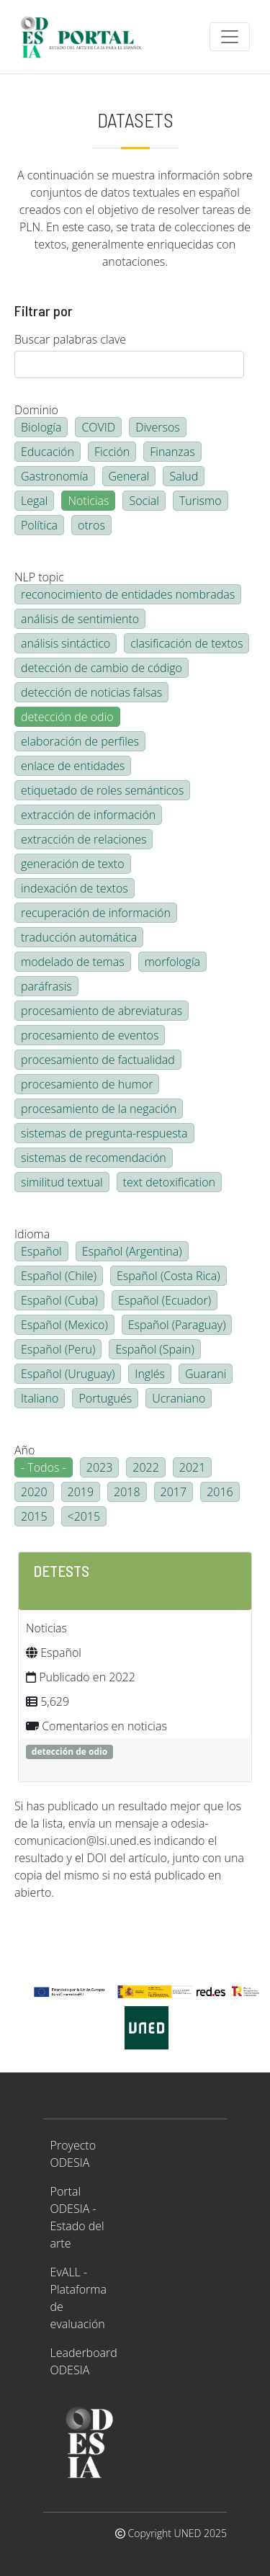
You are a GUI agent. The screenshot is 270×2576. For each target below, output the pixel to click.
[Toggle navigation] (230, 36)
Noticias (88, 501)
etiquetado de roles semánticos (102, 790)
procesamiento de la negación (98, 1109)
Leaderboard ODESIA (83, 2361)
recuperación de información (96, 913)
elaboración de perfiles (80, 741)
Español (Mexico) (64, 1325)
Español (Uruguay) (67, 1374)
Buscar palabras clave (70, 339)
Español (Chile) (58, 1276)
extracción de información (88, 815)
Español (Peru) (58, 1349)
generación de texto (73, 864)
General (129, 476)
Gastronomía (55, 476)
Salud (183, 476)
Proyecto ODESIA (73, 2153)
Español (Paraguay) (177, 1325)
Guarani (205, 1374)
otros (91, 525)
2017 (174, 1492)
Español (41, 1251)
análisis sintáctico (65, 643)
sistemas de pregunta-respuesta (104, 1133)
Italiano (39, 1398)
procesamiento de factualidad (98, 1060)
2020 (34, 1492)
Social (143, 501)
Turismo (200, 501)
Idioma (32, 1234)
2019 (81, 1492)
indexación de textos (74, 888)
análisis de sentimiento (80, 619)
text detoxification (169, 1182)
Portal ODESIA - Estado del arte (77, 2217)
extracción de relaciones (83, 839)
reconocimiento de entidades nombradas (128, 594)
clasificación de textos (186, 643)
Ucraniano (178, 1398)
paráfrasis (46, 986)
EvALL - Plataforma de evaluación (78, 2298)
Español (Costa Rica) (168, 1276)
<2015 (84, 1516)
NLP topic (39, 577)
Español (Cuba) (59, 1300)
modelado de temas (73, 962)
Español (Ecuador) (164, 1300)
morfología (172, 962)
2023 (99, 1467)
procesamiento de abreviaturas (101, 1011)
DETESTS (61, 1570)
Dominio (36, 410)
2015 (34, 1516)
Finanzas (172, 452)
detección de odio (67, 717)
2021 (192, 1467)
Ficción (112, 452)
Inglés (150, 1374)
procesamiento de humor (87, 1084)
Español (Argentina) (132, 1251)
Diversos (157, 427)
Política (39, 525)
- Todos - (43, 1467)
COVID (98, 427)
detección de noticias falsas (91, 692)
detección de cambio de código (101, 668)
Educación (47, 452)
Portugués (105, 1398)
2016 (220, 1492)
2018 (127, 1492)
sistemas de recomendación (93, 1158)
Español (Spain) (154, 1349)
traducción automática (79, 937)
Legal (34, 501)
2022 (145, 1467)
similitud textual (62, 1182)
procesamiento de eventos (89, 1035)
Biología (41, 427)
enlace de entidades (73, 766)
